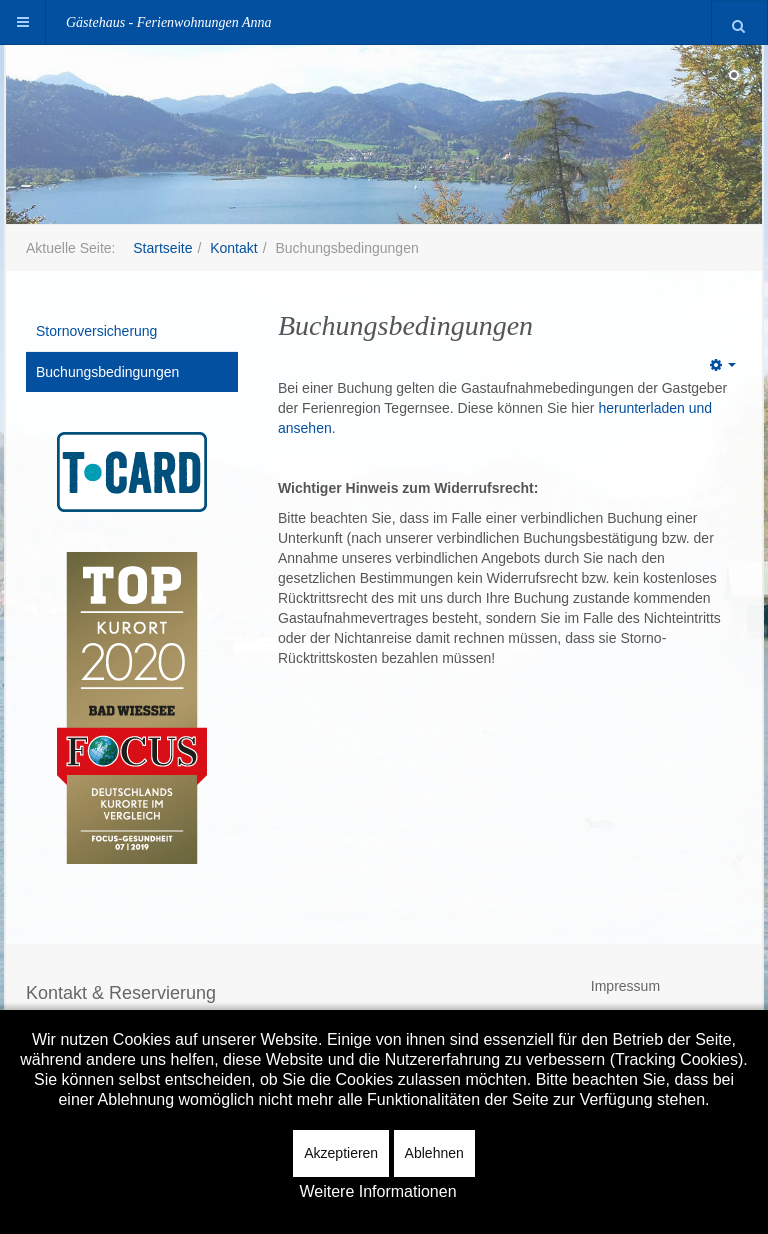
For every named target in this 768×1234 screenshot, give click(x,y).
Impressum (625, 986)
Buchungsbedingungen (107, 372)
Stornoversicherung (96, 331)
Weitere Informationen (377, 1191)
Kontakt (233, 248)
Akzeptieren (341, 1153)
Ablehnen (434, 1153)
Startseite (162, 248)
